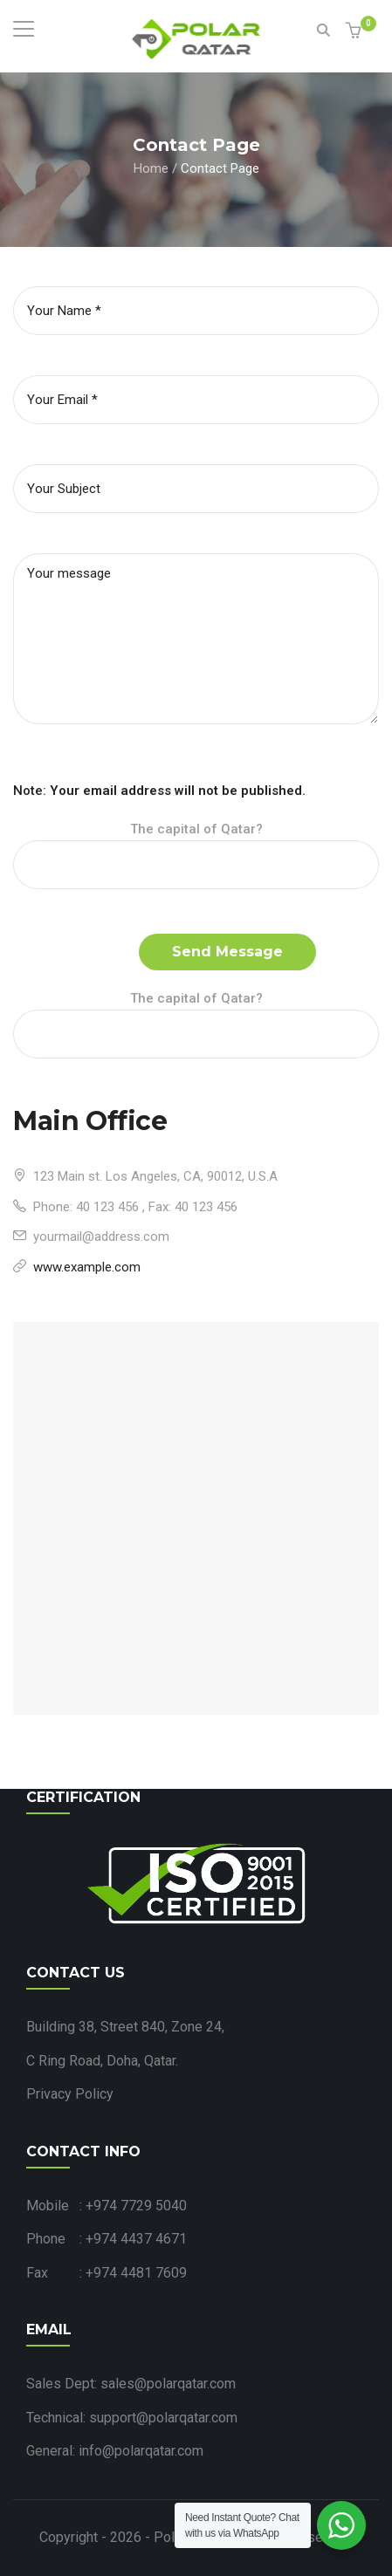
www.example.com (87, 1267)
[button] (356, 31)
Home (151, 167)
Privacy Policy (69, 2094)
